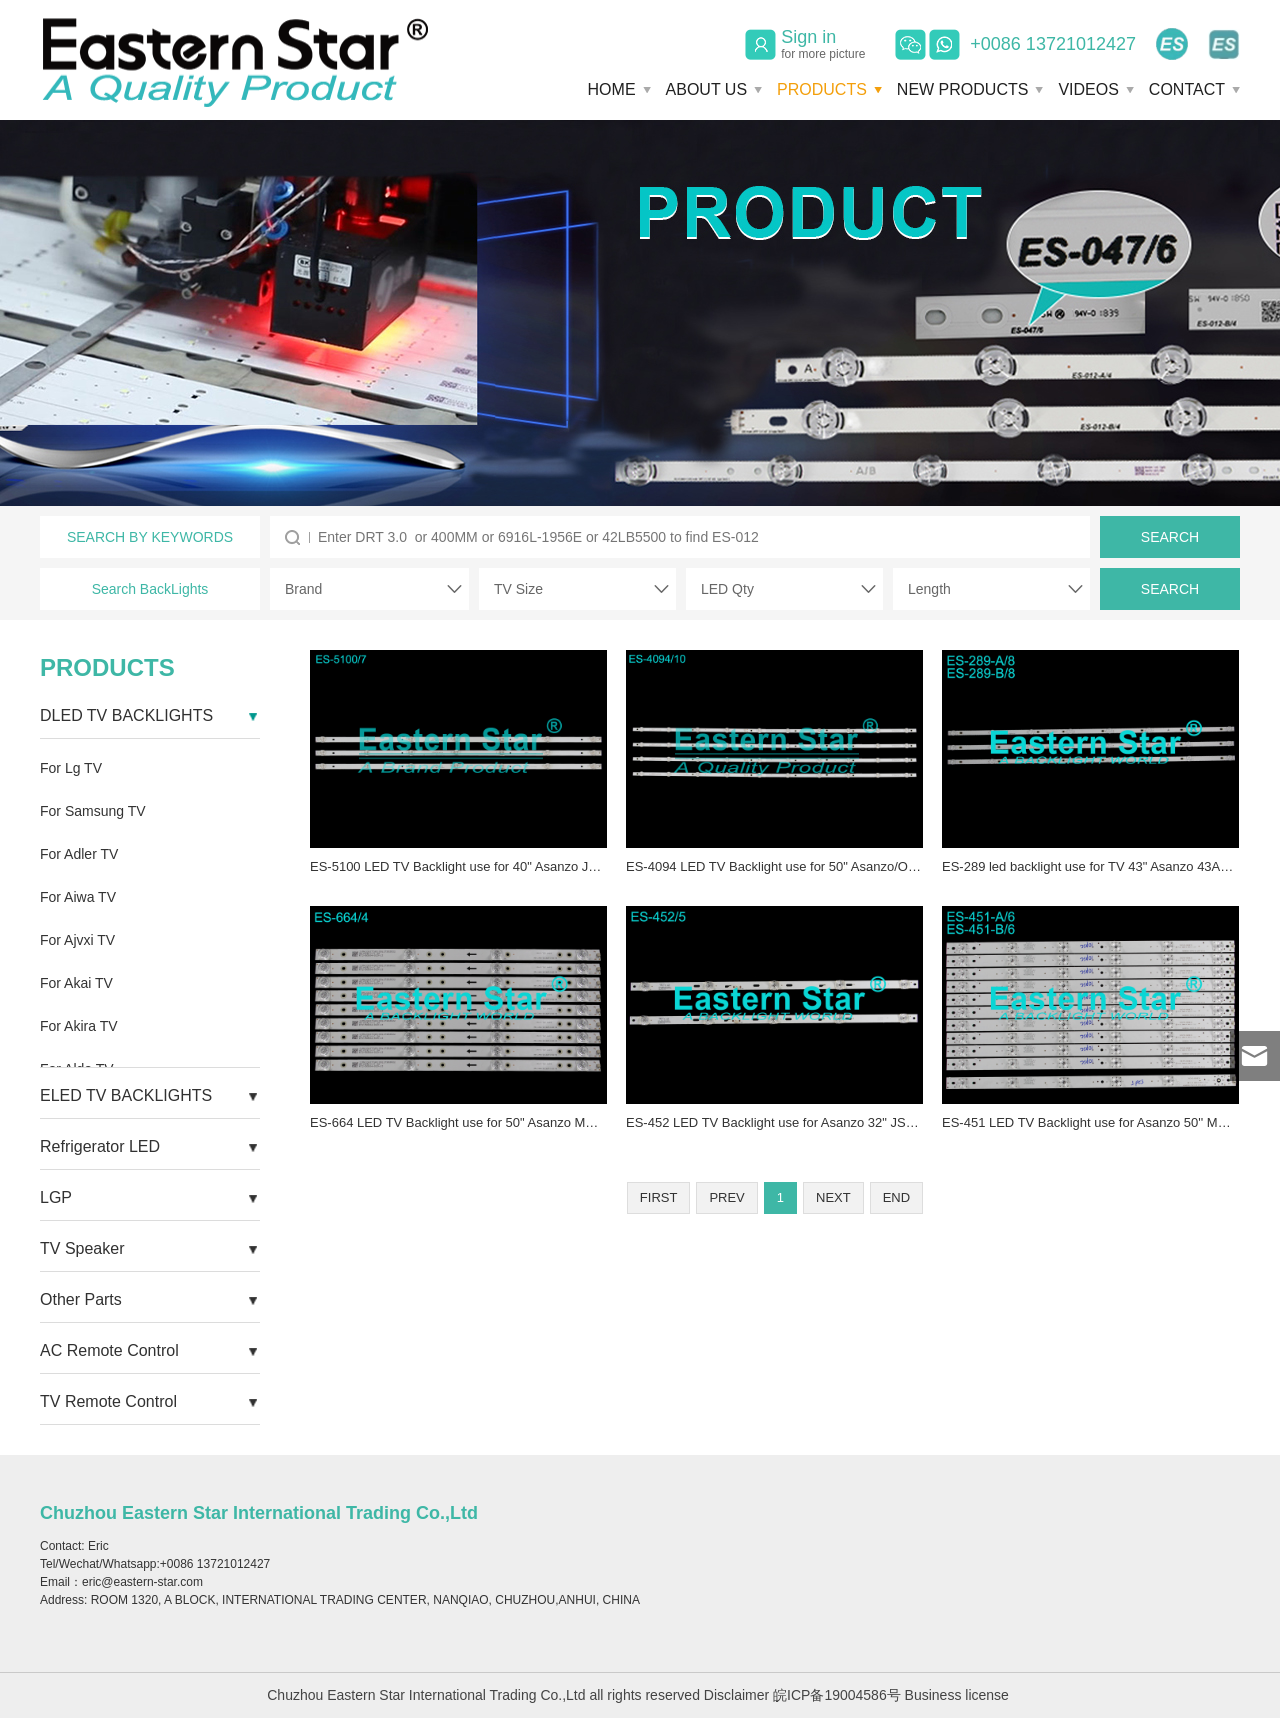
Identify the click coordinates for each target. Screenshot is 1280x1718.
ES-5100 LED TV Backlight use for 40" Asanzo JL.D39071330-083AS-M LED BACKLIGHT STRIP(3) (599, 866)
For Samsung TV (93, 811)
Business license (957, 1695)
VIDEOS (1088, 89)
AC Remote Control (109, 1350)
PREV (726, 1197)
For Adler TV (79, 854)
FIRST (659, 1197)
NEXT (833, 1197)
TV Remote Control (108, 1401)
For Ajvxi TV (77, 940)
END (896, 1197)
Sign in (823, 44)
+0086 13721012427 (1053, 44)
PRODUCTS (822, 89)
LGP (56, 1197)
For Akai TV (76, 983)
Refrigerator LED (100, 1146)
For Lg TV (71, 768)
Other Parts (81, 1299)
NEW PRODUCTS (963, 89)
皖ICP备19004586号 (837, 1695)
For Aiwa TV (78, 897)
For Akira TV (79, 1026)
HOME (612, 89)
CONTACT (1187, 89)
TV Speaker (82, 1248)
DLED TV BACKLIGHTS (126, 715)
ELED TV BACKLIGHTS (126, 1095)
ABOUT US (707, 89)
